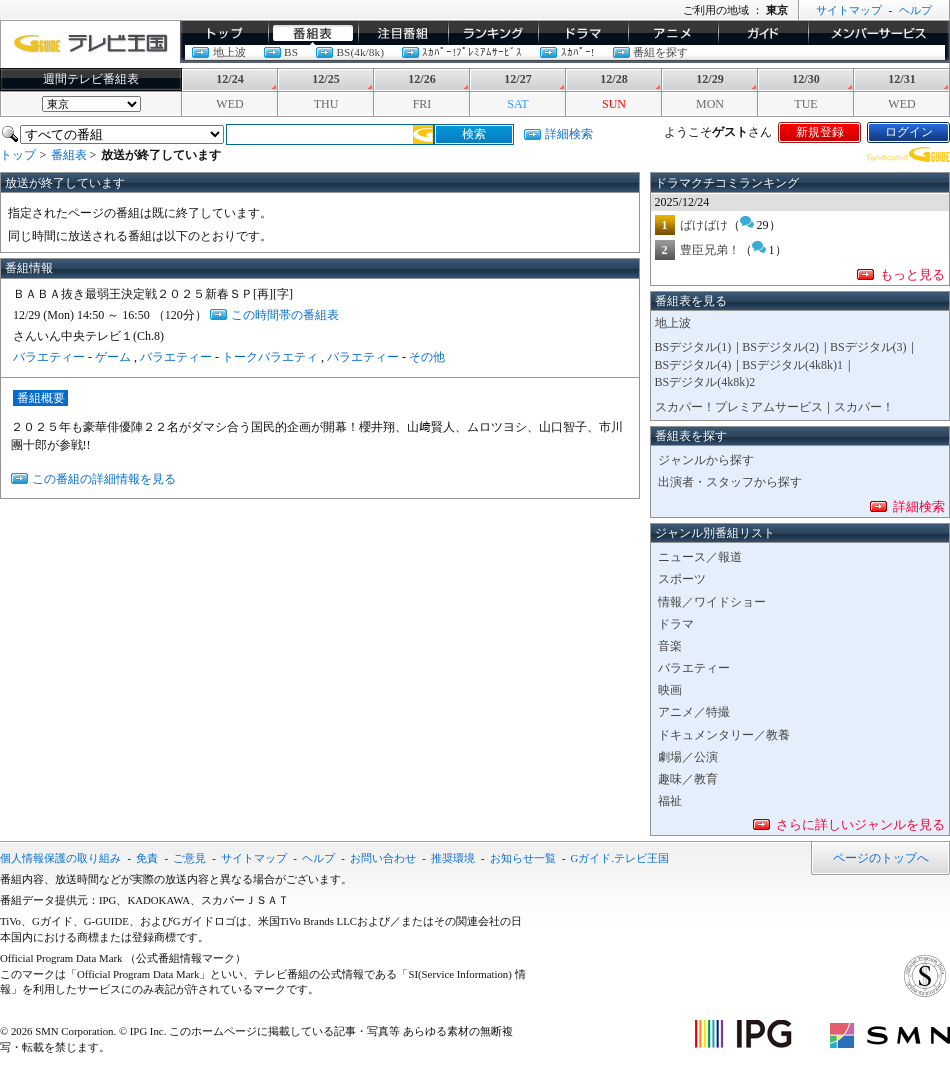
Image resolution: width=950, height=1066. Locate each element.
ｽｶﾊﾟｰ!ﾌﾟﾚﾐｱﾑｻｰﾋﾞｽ (472, 52)
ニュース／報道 (700, 557)
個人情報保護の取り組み (60, 858)
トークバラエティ (270, 357)
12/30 (805, 79)
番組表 (313, 33)
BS (291, 52)
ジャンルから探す (706, 460)
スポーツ (682, 579)
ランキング (493, 33)
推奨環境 (453, 858)
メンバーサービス (879, 33)
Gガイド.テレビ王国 (620, 858)
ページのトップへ (881, 858)
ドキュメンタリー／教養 (724, 735)
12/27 (517, 79)
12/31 (901, 79)
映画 (670, 690)
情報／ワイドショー (712, 602)
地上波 (229, 52)
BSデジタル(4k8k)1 (792, 365)
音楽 (670, 646)
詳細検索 (569, 134)
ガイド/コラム (763, 33)
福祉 (670, 801)
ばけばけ (704, 225)
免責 (147, 858)
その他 (427, 357)
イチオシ (403, 33)
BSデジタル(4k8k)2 (705, 382)
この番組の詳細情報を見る (104, 479)
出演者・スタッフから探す (730, 482)
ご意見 (189, 858)
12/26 (421, 79)
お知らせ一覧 (523, 858)
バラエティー (49, 357)
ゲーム (113, 357)
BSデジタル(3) (868, 347)
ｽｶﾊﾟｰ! (578, 52)
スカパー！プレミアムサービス (739, 407)
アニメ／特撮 (694, 712)
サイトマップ (849, 10)
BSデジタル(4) (693, 365)
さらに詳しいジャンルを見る (860, 824)
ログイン (909, 132)
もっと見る (912, 274)
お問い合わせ (383, 858)
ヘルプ (915, 10)
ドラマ (583, 33)
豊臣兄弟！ (710, 250)
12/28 (613, 79)
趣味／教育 (688, 779)
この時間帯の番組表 (285, 315)
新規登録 (820, 132)
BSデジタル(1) (693, 347)
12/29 (709, 79)
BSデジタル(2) (780, 347)
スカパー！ (864, 407)
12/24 (229, 79)
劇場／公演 (688, 757)
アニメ (673, 33)
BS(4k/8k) (359, 52)
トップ (224, 33)
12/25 (325, 79)
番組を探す (660, 52)
